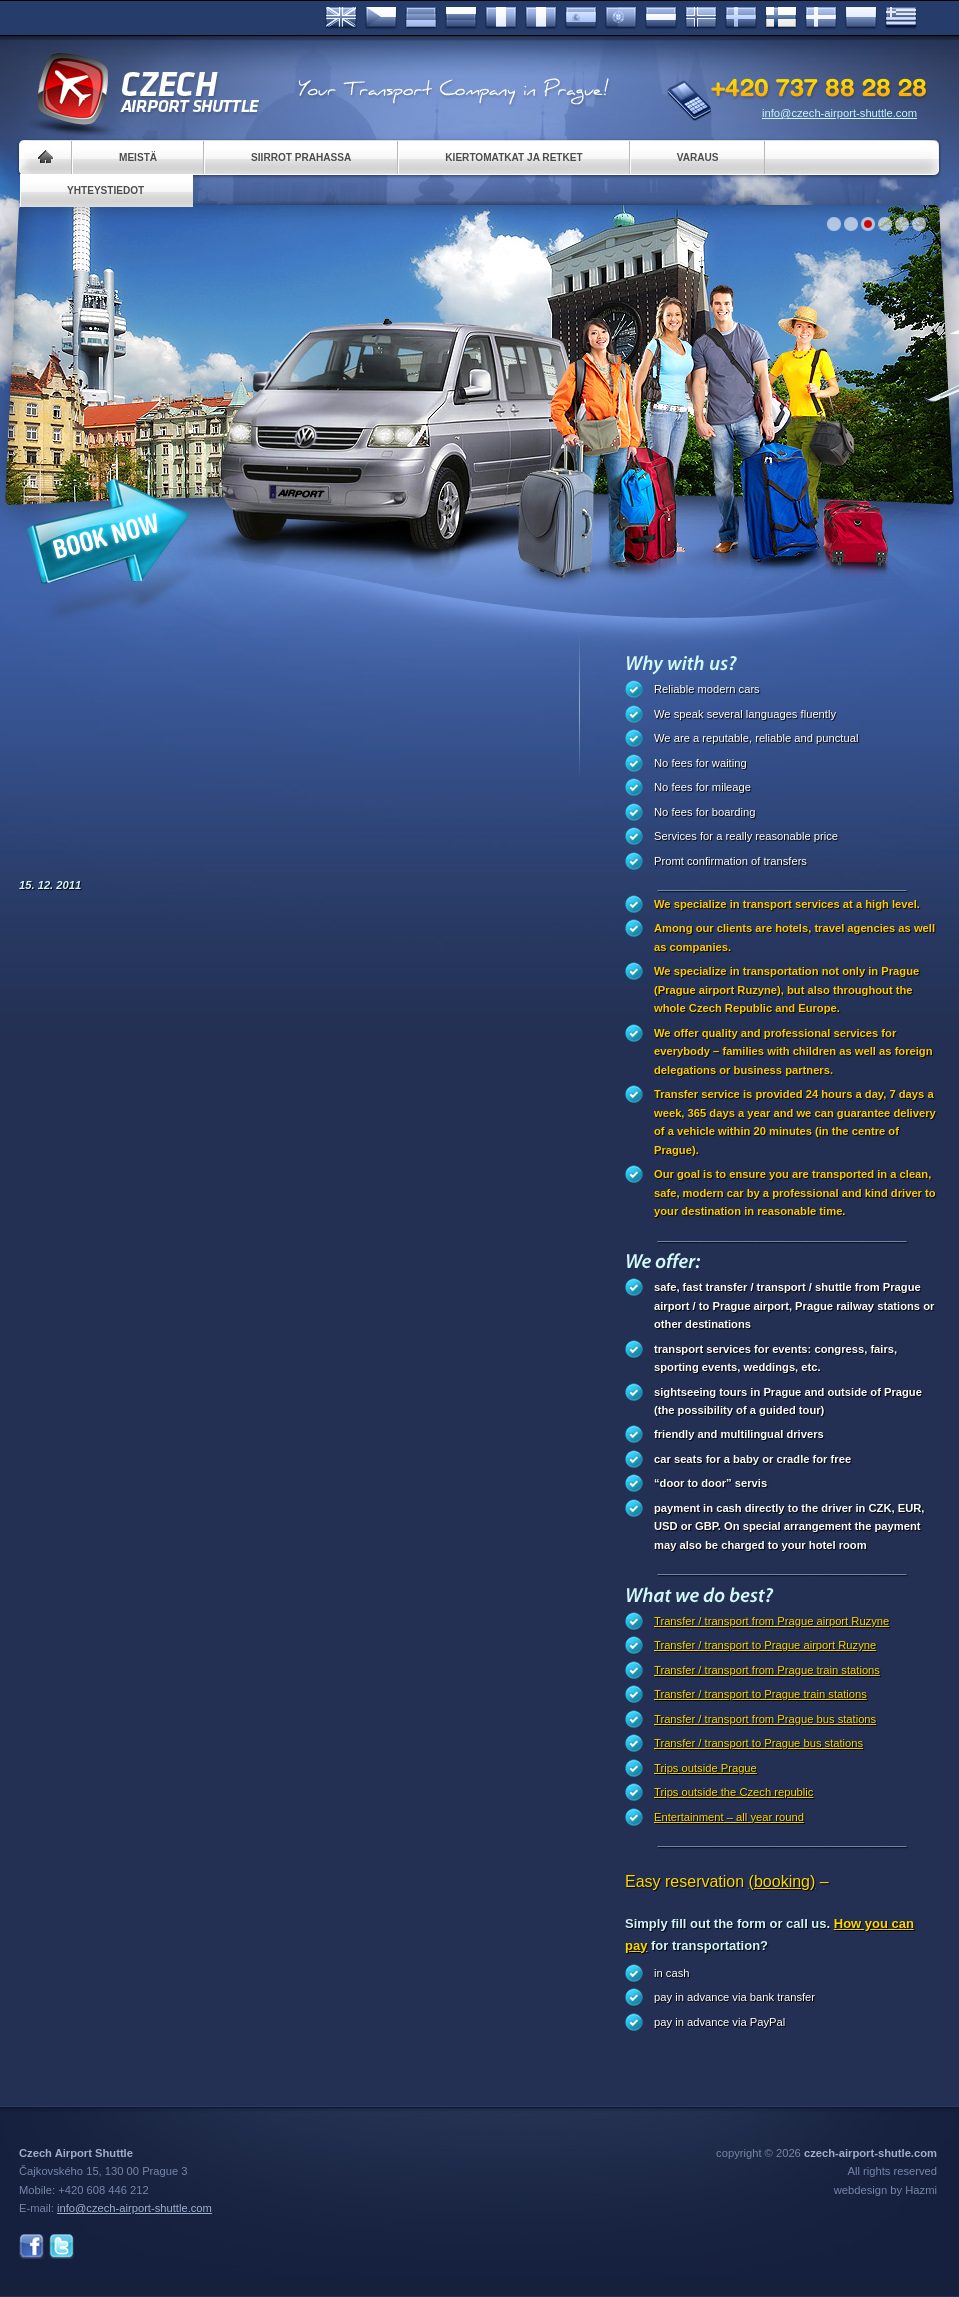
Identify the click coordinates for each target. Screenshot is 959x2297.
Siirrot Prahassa (301, 157)
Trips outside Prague (705, 1768)
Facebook (31, 2246)
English (341, 18)
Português (621, 18)
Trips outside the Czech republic (733, 1792)
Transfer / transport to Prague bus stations (758, 1743)
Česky (381, 18)
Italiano (541, 18)
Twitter (61, 2246)
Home (45, 157)
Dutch (661, 18)
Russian (461, 18)
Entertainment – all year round (729, 1817)
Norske (701, 18)
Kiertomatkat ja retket (513, 157)
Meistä (138, 157)
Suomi (781, 18)
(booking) (782, 1881)
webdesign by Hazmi (885, 2190)
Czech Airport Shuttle (147, 90)
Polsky (861, 18)
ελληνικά (901, 18)
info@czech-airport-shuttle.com (839, 113)
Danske (821, 18)
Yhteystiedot (105, 190)
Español (581, 18)
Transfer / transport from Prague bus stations (765, 1719)
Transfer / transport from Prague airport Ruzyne (771, 1621)
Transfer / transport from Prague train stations (767, 1670)
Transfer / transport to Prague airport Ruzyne (765, 1645)
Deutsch (421, 18)
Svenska (741, 18)
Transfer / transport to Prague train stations (760, 1694)
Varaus (698, 157)
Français (501, 18)
